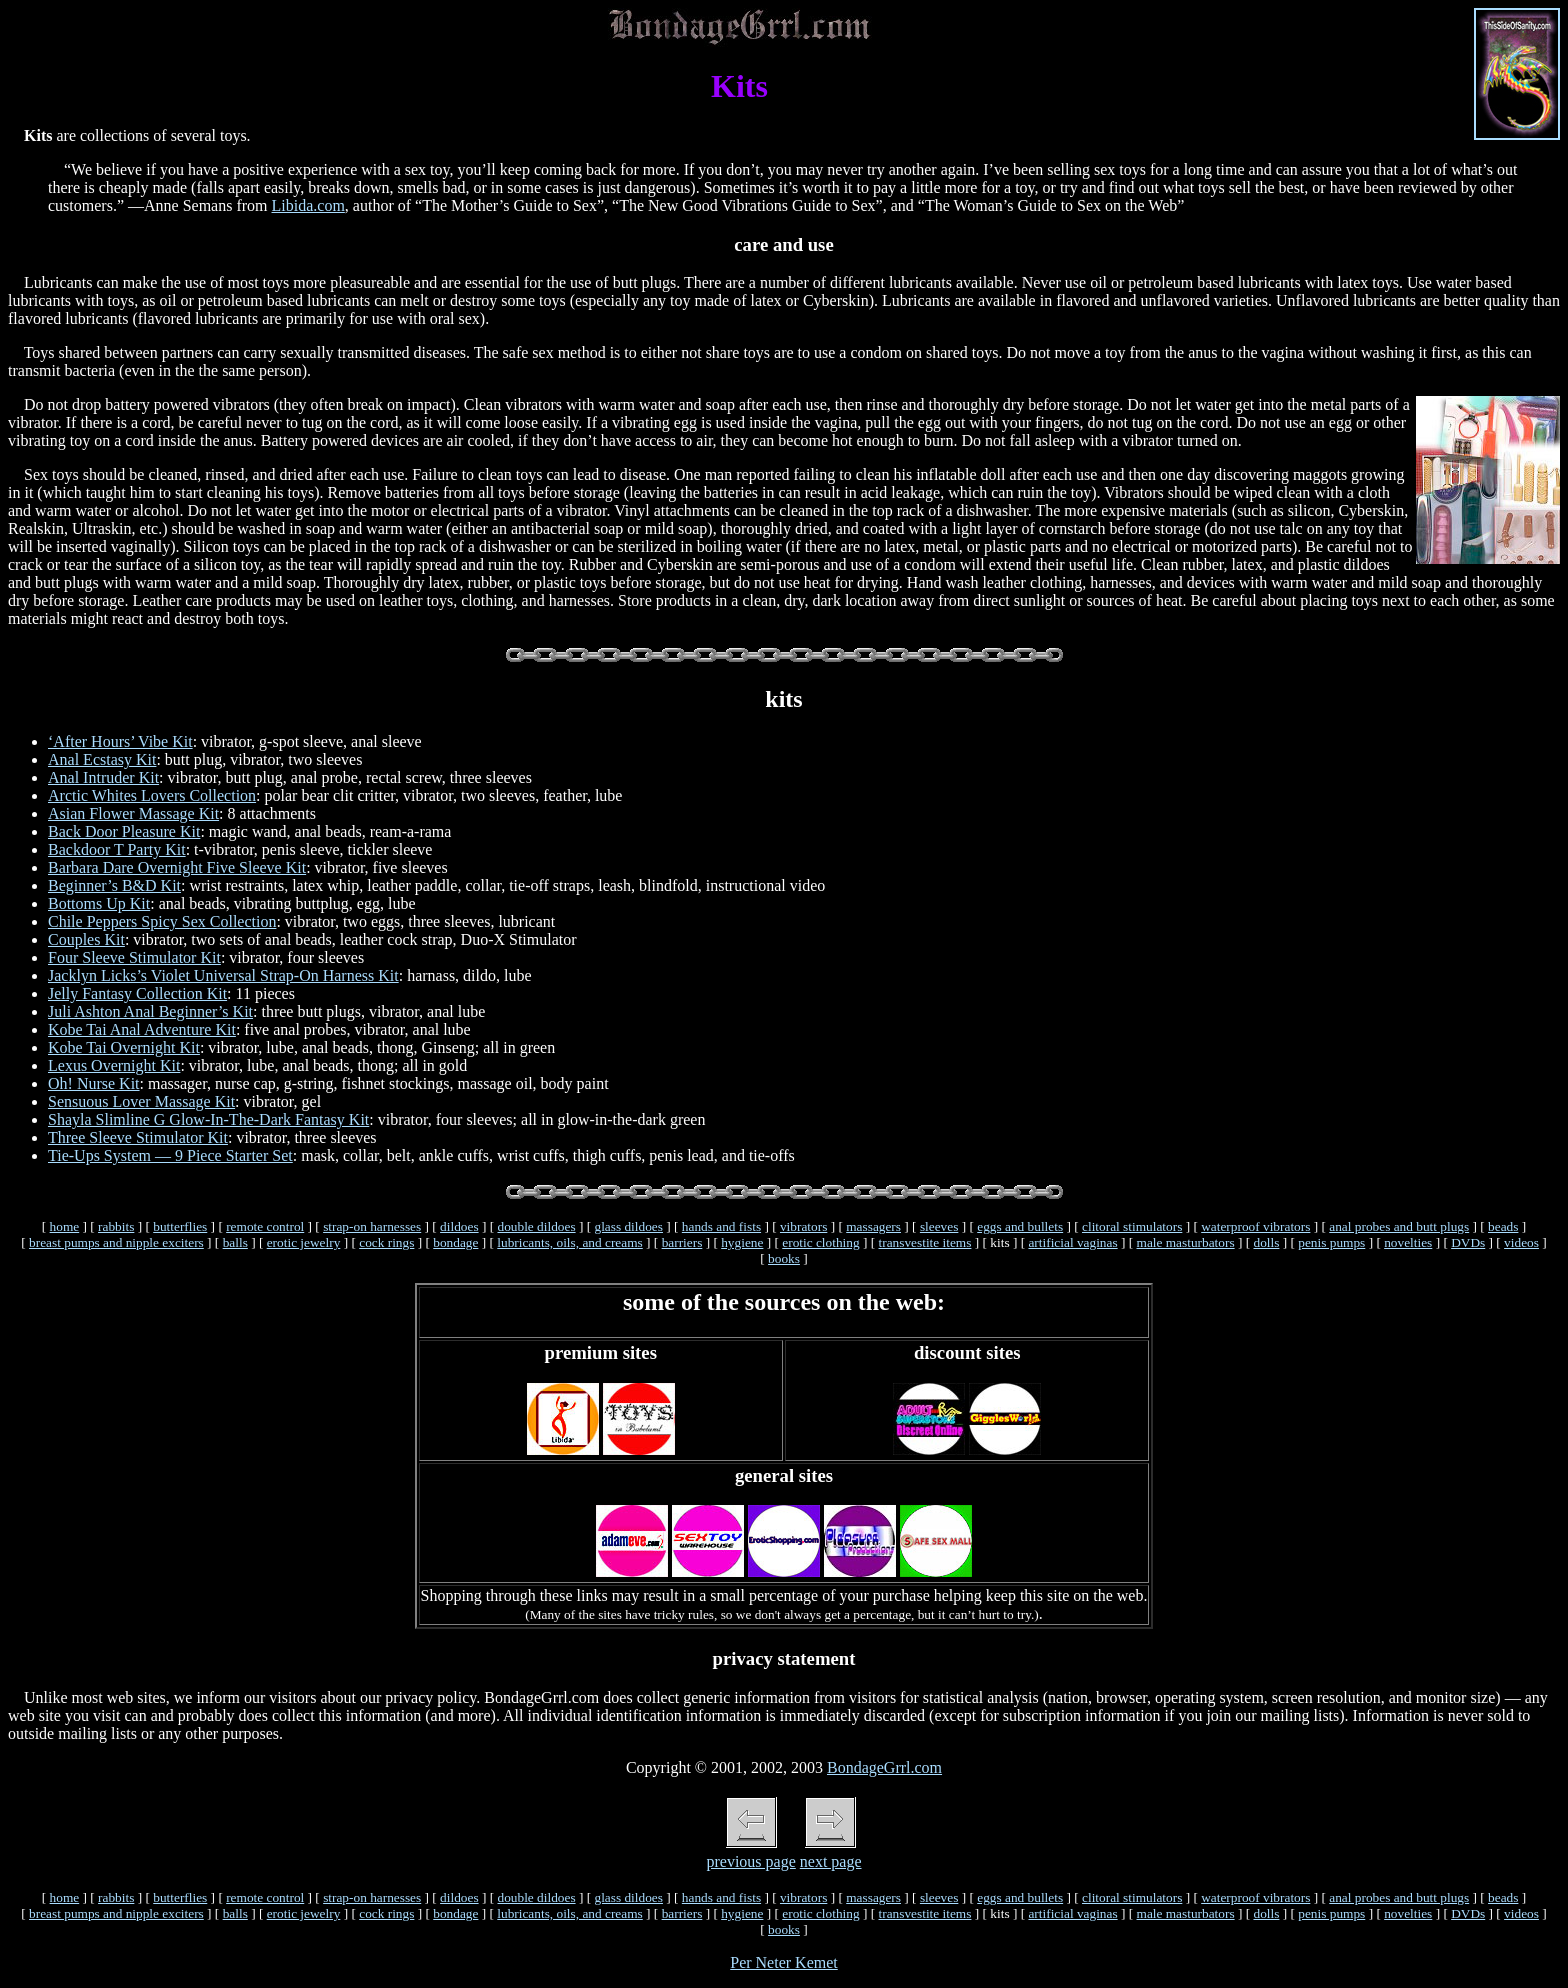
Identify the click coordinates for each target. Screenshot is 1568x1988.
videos (1521, 1242)
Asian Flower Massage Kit (133, 813)
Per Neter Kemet (784, 1962)
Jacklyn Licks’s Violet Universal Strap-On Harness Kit (223, 975)
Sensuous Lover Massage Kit (141, 1101)
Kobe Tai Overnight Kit (124, 1047)
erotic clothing (820, 1242)
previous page (750, 1861)
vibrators (803, 1226)
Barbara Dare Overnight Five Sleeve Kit (177, 867)
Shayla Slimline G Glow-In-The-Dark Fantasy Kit (208, 1119)
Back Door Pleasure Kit (124, 831)
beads (1503, 1226)
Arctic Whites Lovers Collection (152, 795)
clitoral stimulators (1132, 1226)
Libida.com (308, 205)
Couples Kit (86, 939)
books (784, 1258)
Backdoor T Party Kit (117, 849)
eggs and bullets (1020, 1226)
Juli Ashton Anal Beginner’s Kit (150, 1011)
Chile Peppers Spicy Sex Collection (162, 921)
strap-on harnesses (372, 1226)
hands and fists (721, 1226)
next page (831, 1861)
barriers (682, 1242)
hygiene (742, 1242)
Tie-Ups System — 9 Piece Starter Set (170, 1155)
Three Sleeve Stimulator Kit (138, 1137)
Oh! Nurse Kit (94, 1083)
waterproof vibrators (1255, 1226)
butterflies (180, 1226)
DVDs (1468, 1242)
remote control (265, 1226)
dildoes (459, 1226)
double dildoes (536, 1226)
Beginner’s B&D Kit (114, 885)
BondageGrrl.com (884, 1767)
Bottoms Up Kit (99, 903)
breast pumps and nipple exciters (116, 1242)
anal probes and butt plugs (1399, 1226)
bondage (455, 1242)
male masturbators (1186, 1242)
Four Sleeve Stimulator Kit (134, 957)
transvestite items (925, 1242)
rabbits (116, 1226)
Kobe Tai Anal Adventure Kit (142, 1029)
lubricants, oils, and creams (569, 1242)
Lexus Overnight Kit (114, 1065)
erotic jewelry (304, 1242)
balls (235, 1242)
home (65, 1226)
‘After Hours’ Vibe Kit (120, 741)
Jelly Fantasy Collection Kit (137, 993)
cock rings (386, 1242)
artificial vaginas (1072, 1242)
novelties (1408, 1242)
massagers (873, 1226)
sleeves (939, 1226)
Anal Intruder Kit (103, 777)
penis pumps (1331, 1242)
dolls (1266, 1242)
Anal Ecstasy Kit (102, 759)
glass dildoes (628, 1226)
